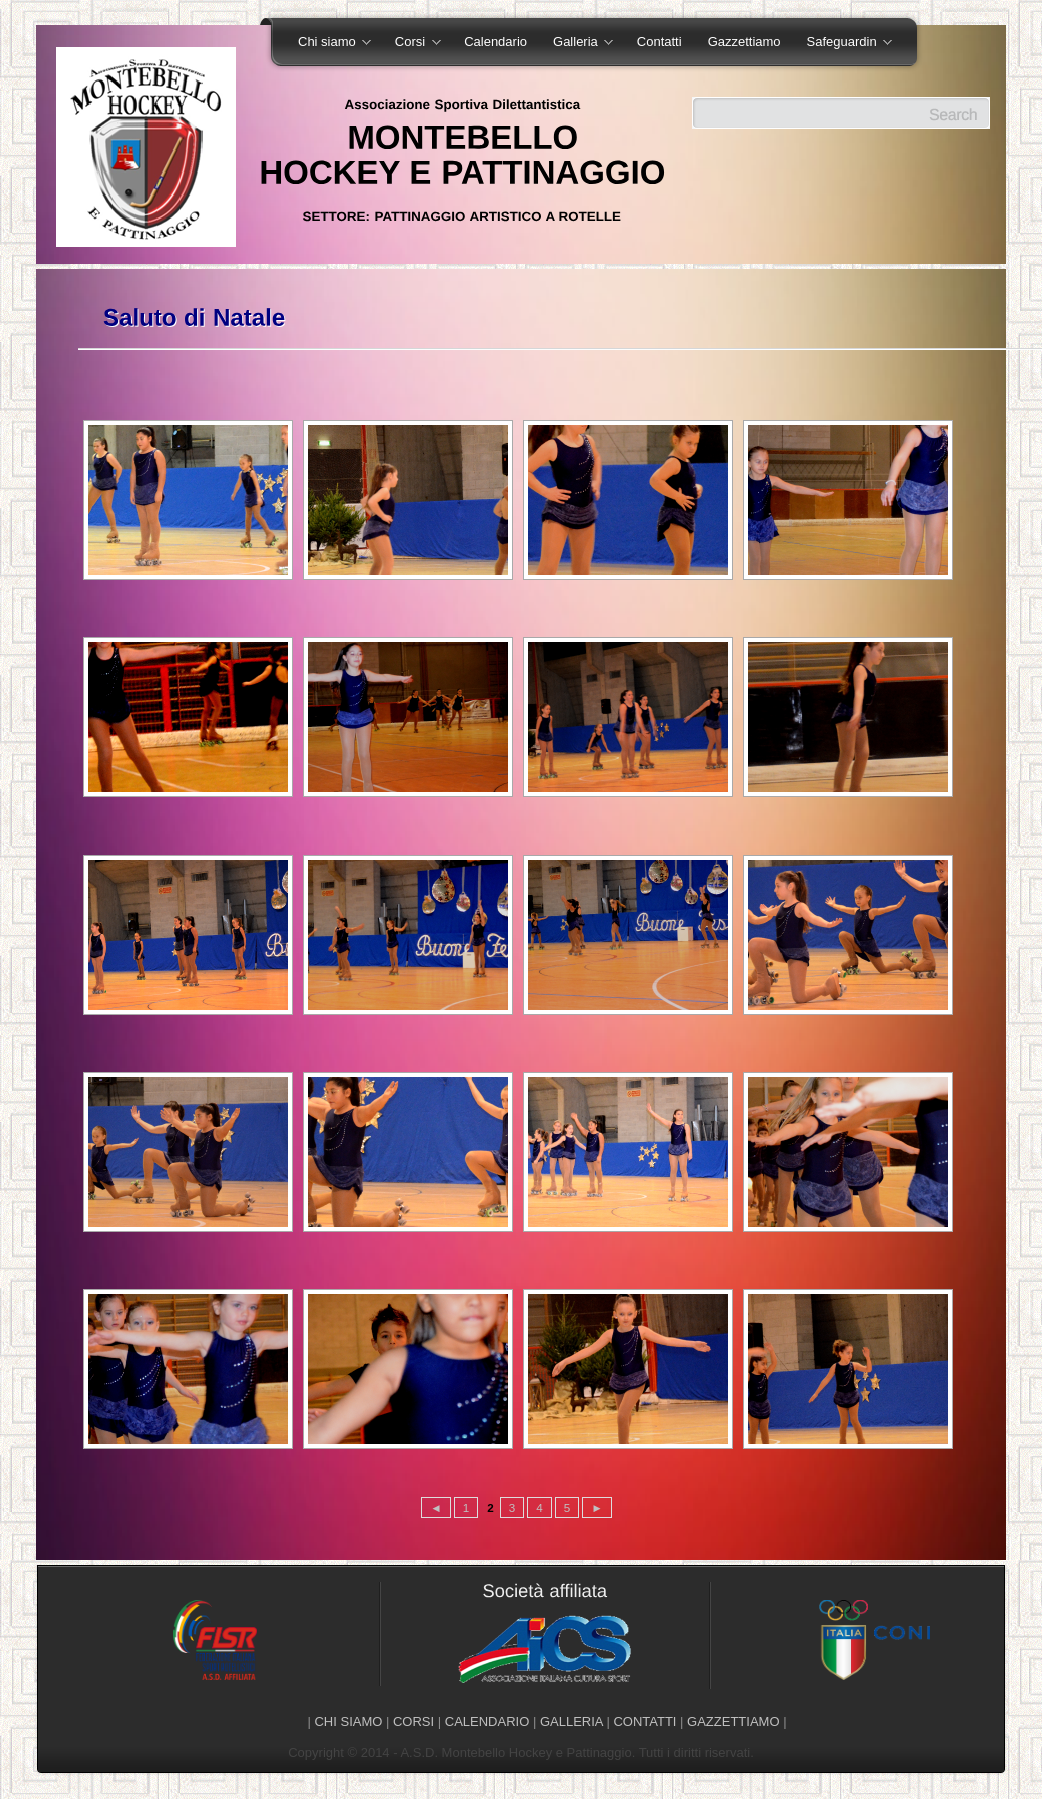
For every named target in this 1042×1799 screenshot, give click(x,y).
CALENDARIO (487, 1721)
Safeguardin (843, 43)
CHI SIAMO (348, 1721)
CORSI (413, 1721)
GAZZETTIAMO (733, 1721)
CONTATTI (644, 1721)
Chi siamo (328, 43)
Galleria (576, 43)
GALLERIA (571, 1721)
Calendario (495, 41)
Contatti (659, 41)
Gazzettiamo (744, 41)
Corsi (411, 43)
